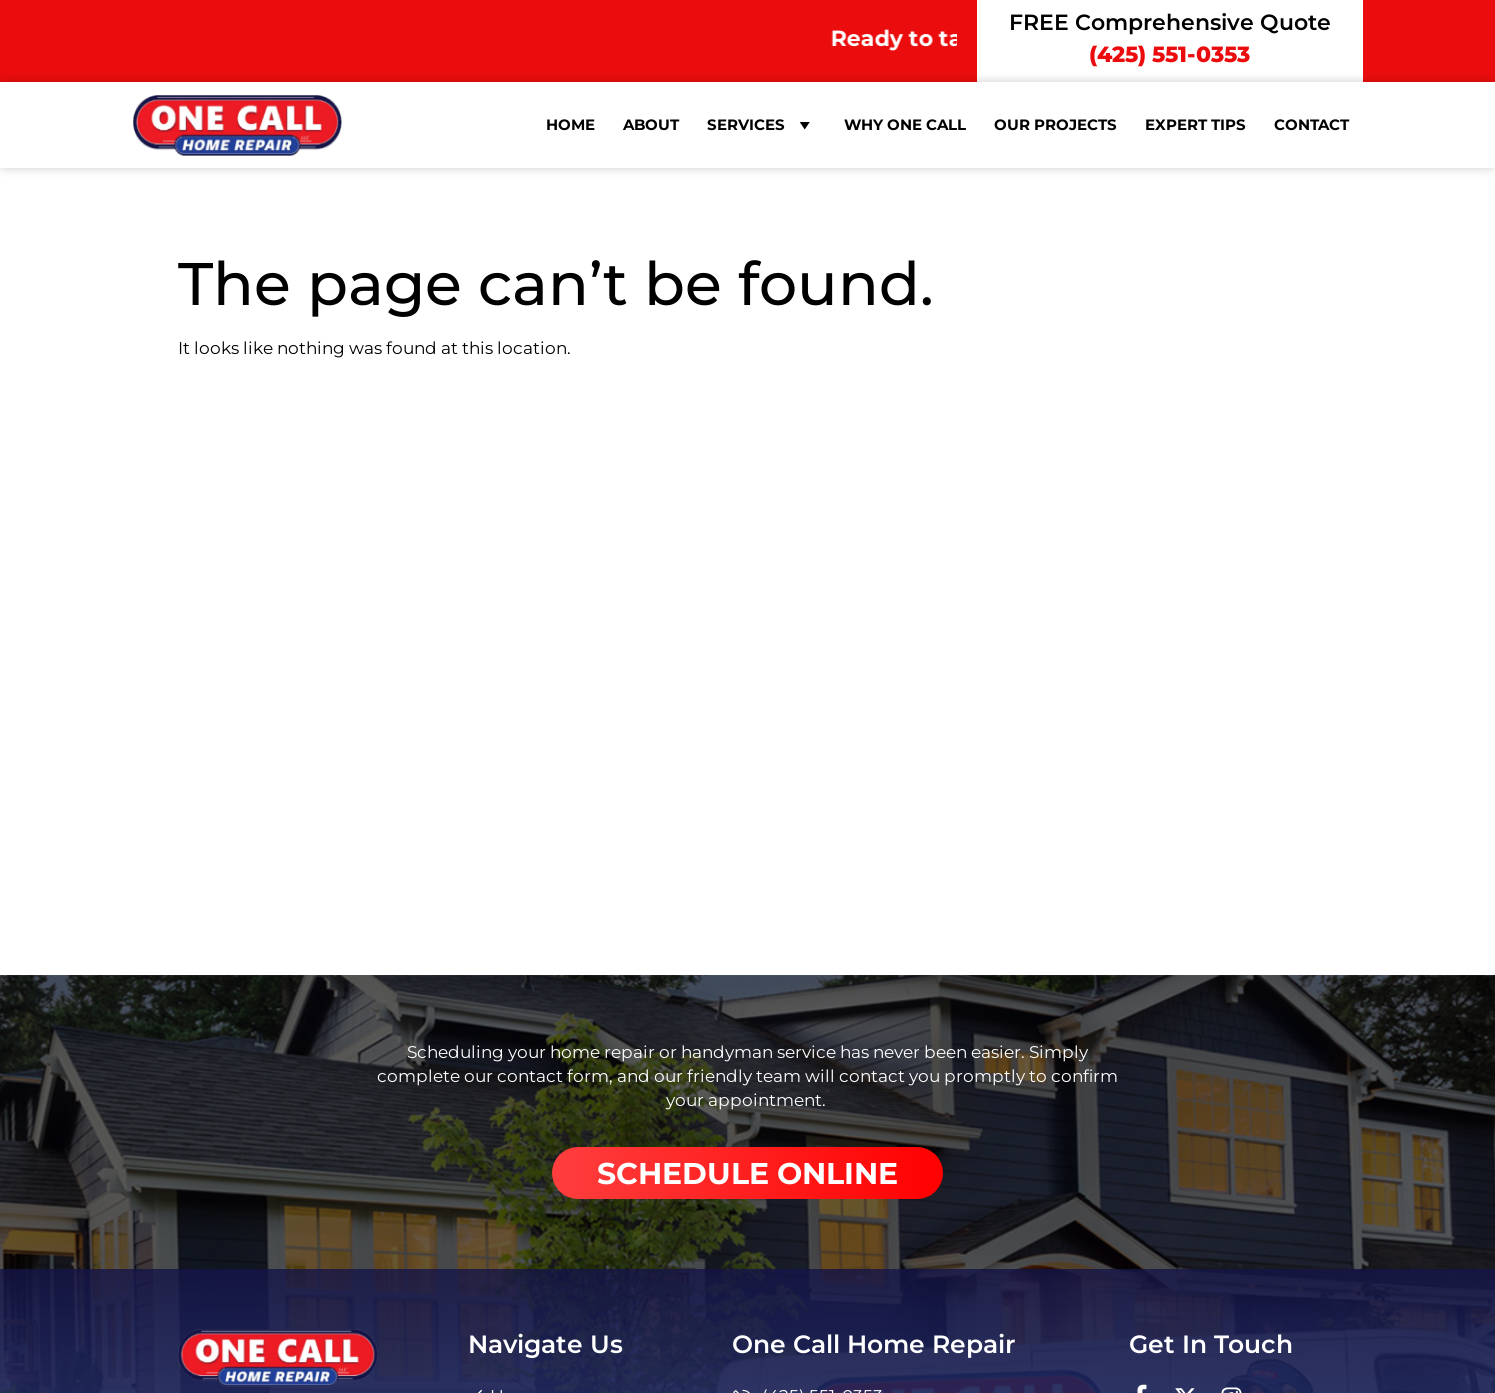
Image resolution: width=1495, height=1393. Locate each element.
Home (570, 124)
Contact (1311, 124)
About (651, 124)
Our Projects (1055, 124)
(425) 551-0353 (1169, 54)
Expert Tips (1195, 124)
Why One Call (905, 124)
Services (761, 125)
